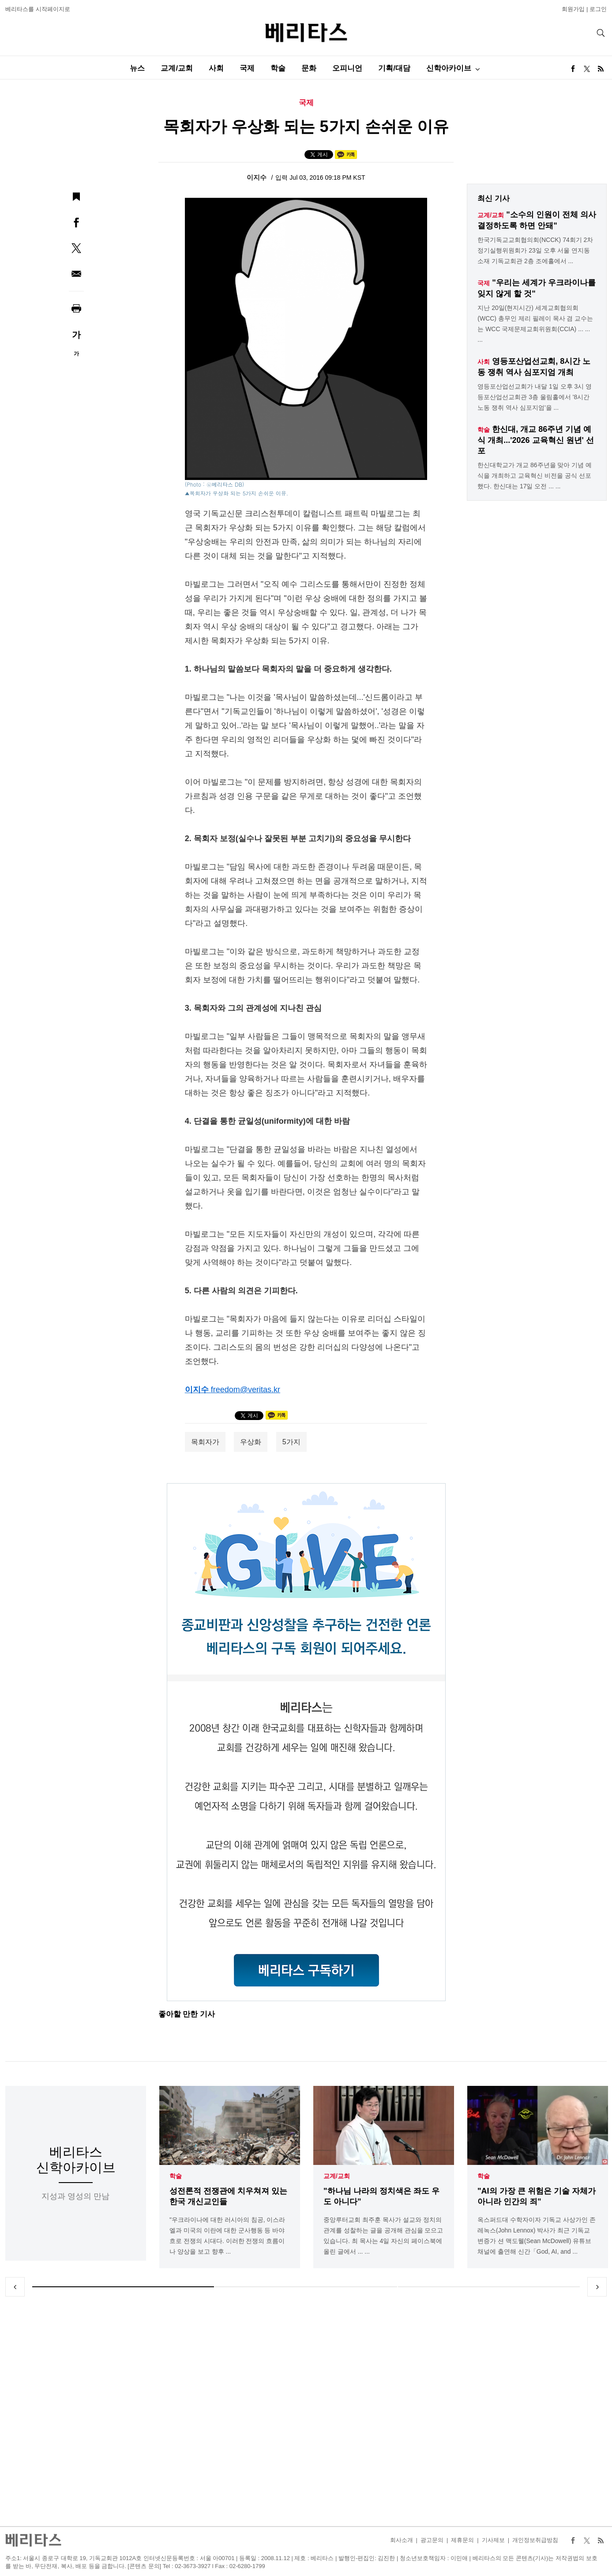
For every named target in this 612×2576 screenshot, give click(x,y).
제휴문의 (462, 2540)
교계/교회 (177, 68)
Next (597, 2286)
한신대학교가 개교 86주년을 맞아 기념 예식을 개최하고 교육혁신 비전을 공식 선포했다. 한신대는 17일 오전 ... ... (534, 475)
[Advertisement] (306, 2411)
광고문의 (432, 2540)
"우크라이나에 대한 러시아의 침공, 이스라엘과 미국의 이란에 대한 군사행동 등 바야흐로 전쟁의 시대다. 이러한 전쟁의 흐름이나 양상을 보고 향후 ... (227, 2236)
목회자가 (205, 1442)
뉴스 (137, 68)
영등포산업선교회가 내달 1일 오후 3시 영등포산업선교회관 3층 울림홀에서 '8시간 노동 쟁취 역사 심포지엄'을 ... (534, 397)
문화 (308, 68)
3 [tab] (489, 2286)
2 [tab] (306, 2286)
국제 (247, 68)
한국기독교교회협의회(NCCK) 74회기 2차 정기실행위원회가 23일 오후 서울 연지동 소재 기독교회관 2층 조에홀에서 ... (535, 250)
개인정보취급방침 (535, 2540)
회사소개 (401, 2540)
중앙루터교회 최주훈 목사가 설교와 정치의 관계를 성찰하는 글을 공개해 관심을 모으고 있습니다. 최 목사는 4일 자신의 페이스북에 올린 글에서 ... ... (383, 2236)
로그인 (598, 9)
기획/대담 (394, 68)
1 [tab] (123, 2286)
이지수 (257, 177)
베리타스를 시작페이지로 (37, 9)
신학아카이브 (448, 68)
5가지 (291, 1442)
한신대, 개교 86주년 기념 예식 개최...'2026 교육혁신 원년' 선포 (535, 440)
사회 (216, 68)
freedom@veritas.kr (245, 1389)
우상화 (250, 1442)
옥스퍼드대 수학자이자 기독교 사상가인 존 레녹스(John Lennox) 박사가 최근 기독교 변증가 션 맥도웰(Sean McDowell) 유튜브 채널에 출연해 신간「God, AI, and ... (536, 2236)
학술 (277, 68)
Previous (15, 2286)
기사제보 (493, 2540)
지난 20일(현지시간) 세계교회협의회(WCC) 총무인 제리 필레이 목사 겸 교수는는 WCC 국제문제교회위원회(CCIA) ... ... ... (535, 323)
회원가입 (573, 9)
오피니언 (347, 68)
